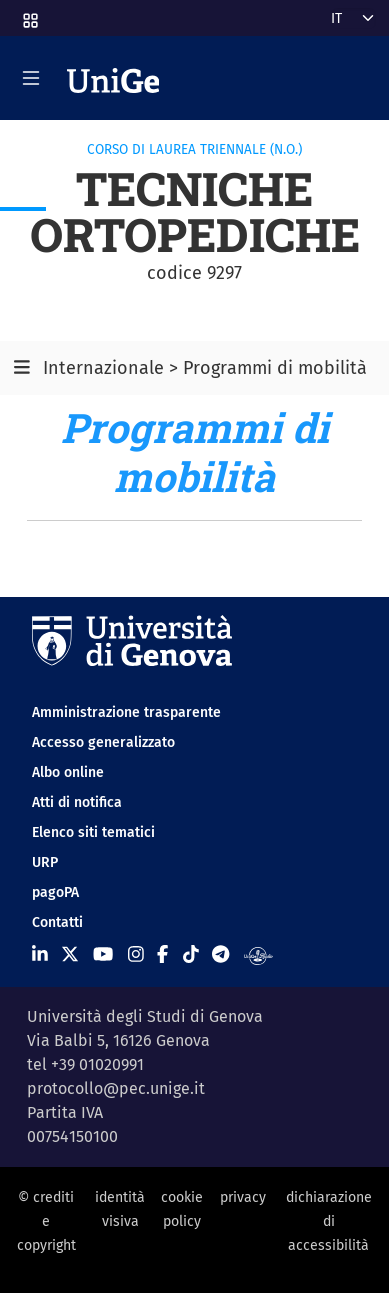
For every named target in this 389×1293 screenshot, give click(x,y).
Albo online (68, 772)
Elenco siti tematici (93, 832)
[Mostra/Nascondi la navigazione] (31, 78)
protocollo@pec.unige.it (116, 1088)
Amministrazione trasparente (126, 712)
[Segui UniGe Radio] (258, 955)
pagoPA (55, 892)
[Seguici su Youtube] (103, 955)
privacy (243, 1197)
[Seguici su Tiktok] (191, 955)
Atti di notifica (77, 802)
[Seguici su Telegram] (220, 955)
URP (45, 862)
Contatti (57, 922)
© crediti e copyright (46, 1222)
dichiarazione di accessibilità (329, 1222)
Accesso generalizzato (103, 742)
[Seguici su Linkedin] (40, 955)
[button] (29, 14)
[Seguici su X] (70, 955)
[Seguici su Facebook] (162, 955)
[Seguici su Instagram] (136, 955)
